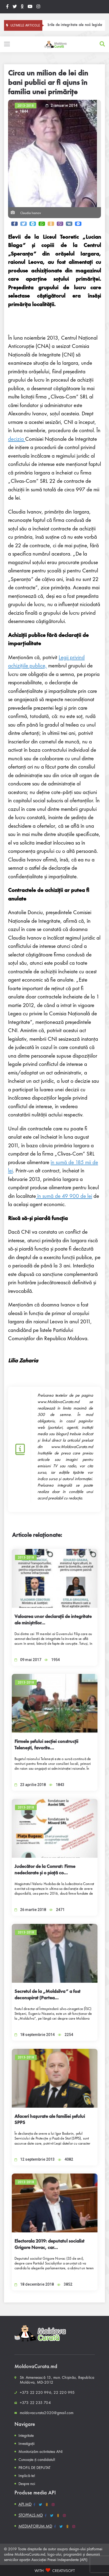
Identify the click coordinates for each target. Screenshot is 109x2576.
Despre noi (26, 2483)
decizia (16, 438)
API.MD (25, 2504)
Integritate (26, 2435)
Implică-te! (26, 2475)
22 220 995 (64, 2392)
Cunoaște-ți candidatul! (36, 2459)
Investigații (26, 2443)
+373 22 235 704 (35, 2402)
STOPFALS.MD (30, 2515)
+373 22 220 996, (36, 2392)
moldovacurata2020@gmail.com (47, 2412)
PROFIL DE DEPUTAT (34, 2467)
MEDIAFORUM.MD (35, 2526)
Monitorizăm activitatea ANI (40, 2451)
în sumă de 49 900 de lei (64, 1195)
